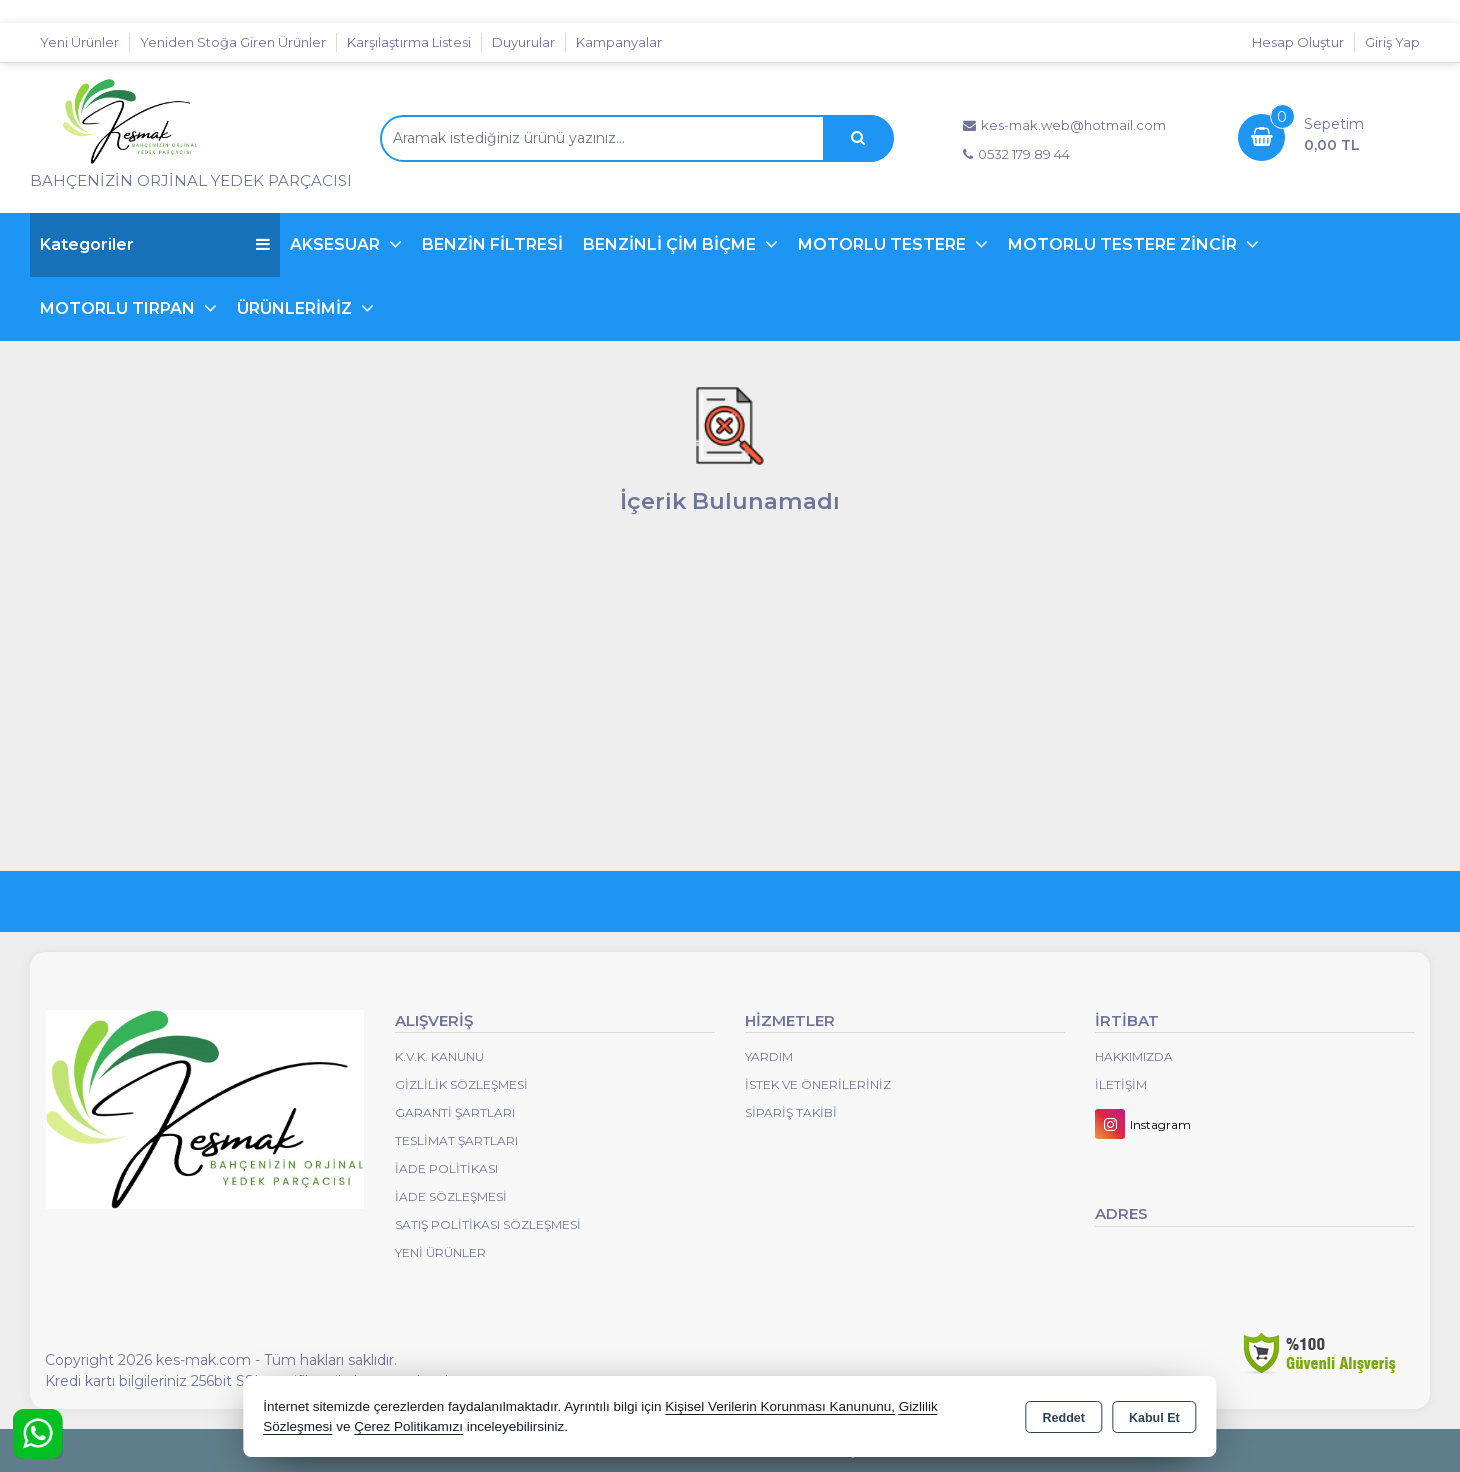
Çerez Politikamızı (408, 1426)
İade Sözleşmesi (451, 1196)
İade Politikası (446, 1168)
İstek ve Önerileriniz (818, 1084)
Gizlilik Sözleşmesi (461, 1084)
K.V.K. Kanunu (439, 1056)
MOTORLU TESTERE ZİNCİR (1124, 244)
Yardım (769, 1056)
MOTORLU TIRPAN (119, 308)
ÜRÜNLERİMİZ (296, 308)
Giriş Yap (1392, 42)
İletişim (1121, 1084)
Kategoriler (155, 244)
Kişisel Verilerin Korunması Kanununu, (780, 1406)
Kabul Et (1154, 1418)
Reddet (1064, 1418)
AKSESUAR (337, 244)
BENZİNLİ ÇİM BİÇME (671, 244)
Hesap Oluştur (1298, 42)
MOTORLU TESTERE (884, 244)
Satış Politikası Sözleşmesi (488, 1224)
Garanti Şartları (455, 1112)
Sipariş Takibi (791, 1112)
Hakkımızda (1134, 1056)
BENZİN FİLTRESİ (492, 244)
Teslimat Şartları (456, 1140)
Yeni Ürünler (440, 1252)
